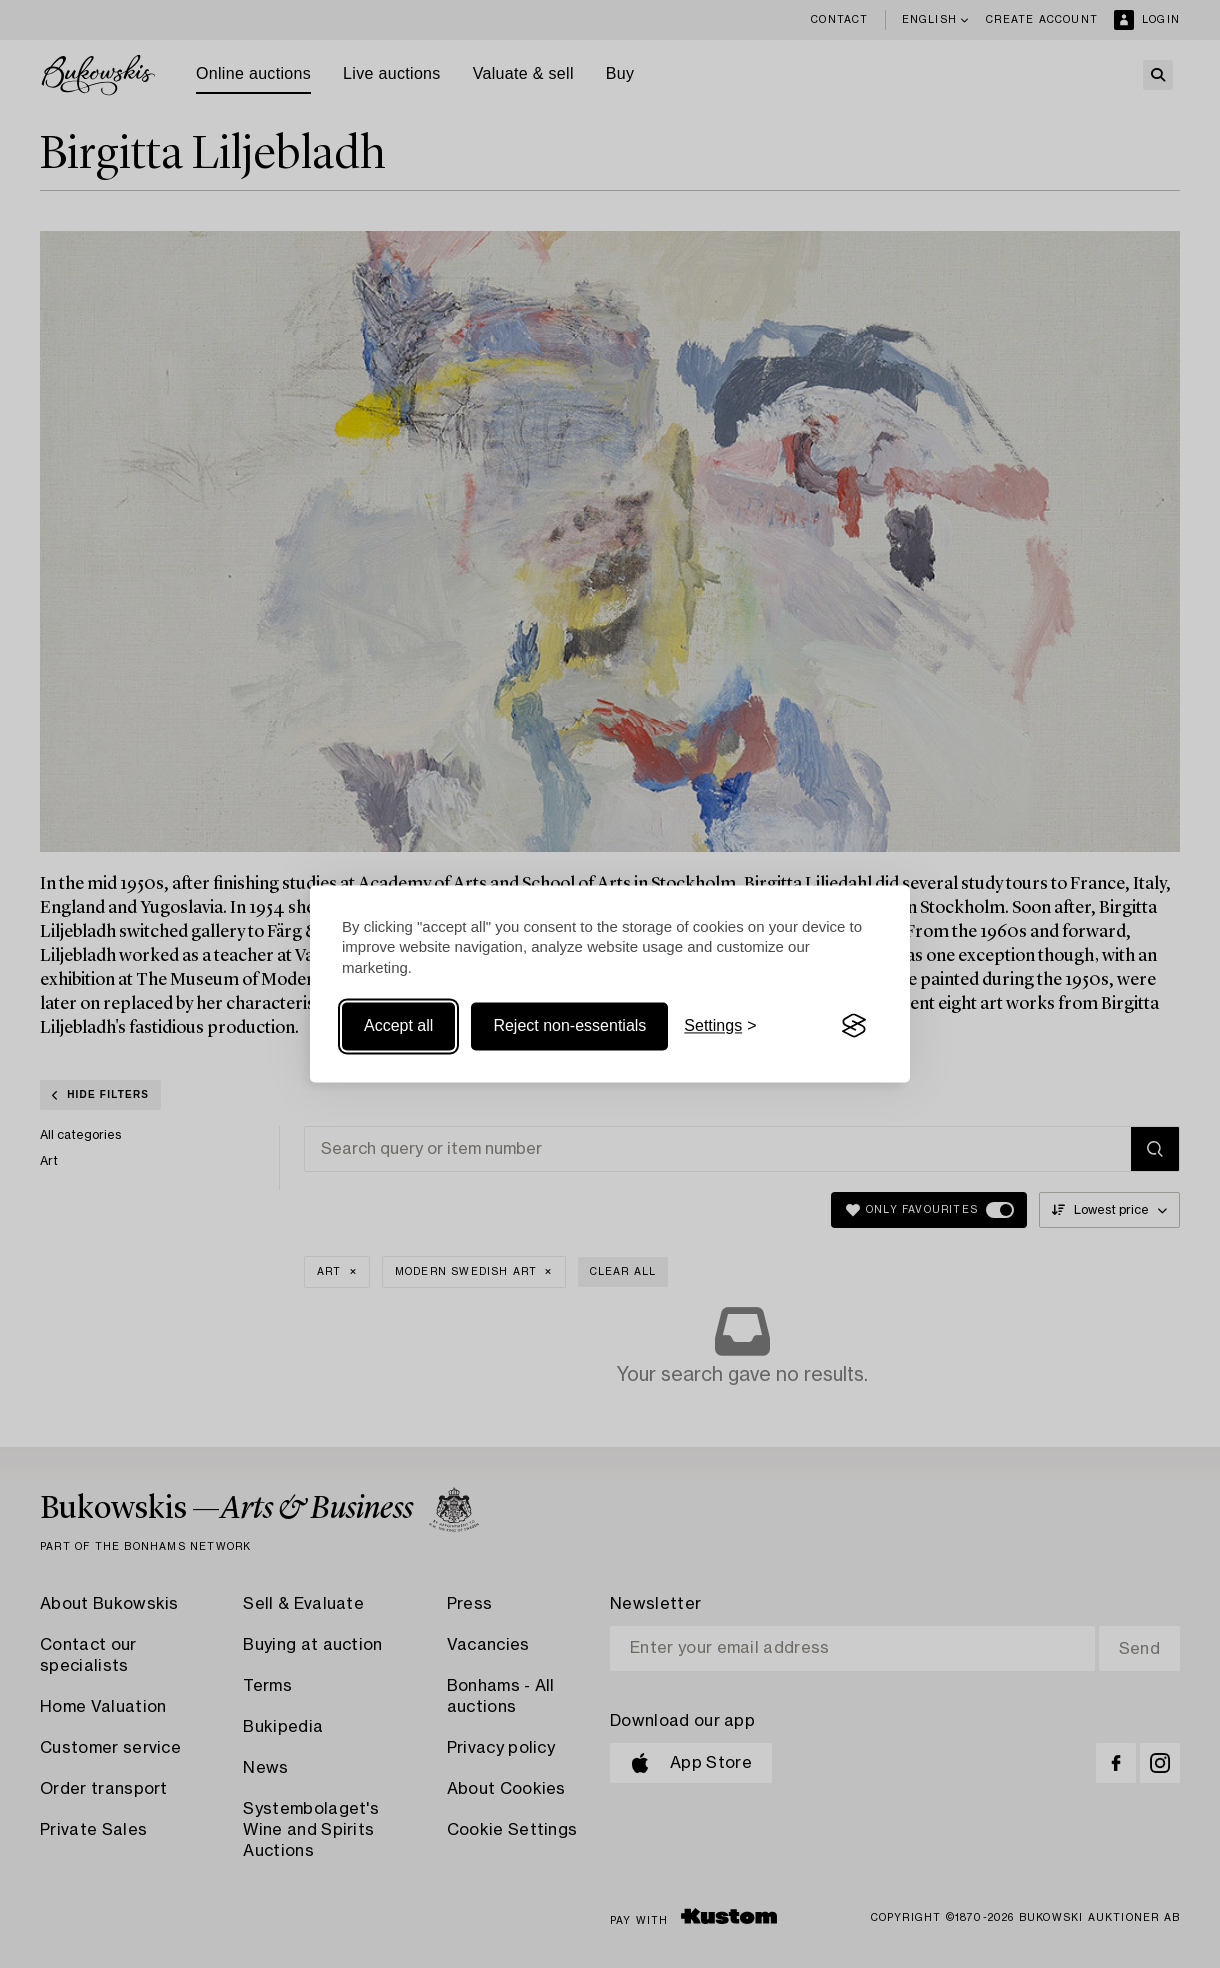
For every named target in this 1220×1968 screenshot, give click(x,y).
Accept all (398, 1025)
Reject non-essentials (569, 1025)
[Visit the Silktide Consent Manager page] (854, 1026)
